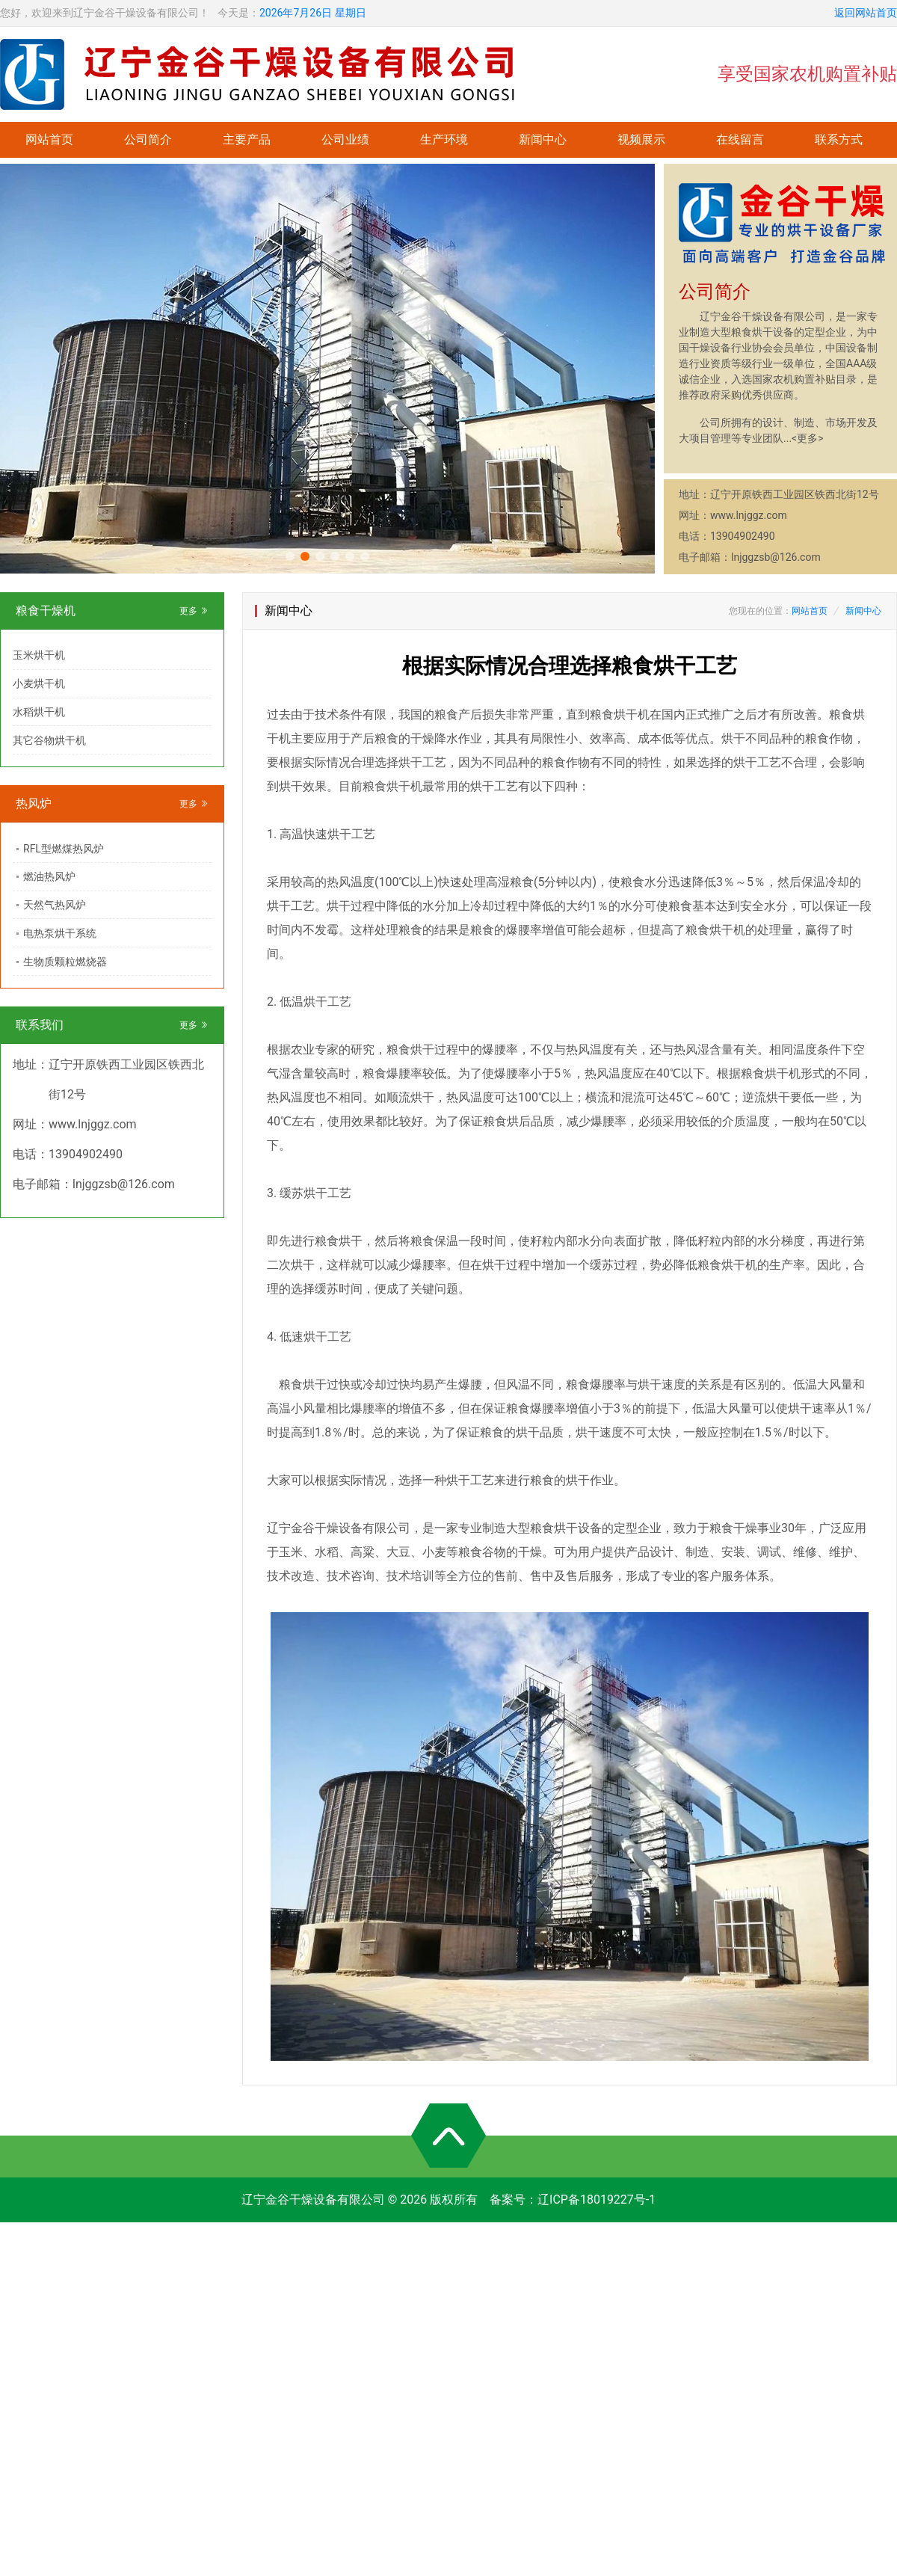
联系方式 (839, 139)
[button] (290, 556)
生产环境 (444, 139)
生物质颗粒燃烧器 (65, 962)
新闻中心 (543, 139)
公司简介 (148, 139)
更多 (194, 611)
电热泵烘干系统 (59, 933)
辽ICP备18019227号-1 (596, 2199)
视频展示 (641, 139)
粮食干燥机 (45, 610)
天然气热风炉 (54, 905)
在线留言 (740, 139)
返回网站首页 (865, 13)
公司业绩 (345, 139)
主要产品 (247, 139)
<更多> (807, 438)
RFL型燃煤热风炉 (63, 849)
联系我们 (40, 1025)
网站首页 (49, 139)
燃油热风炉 (49, 876)
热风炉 (34, 803)
